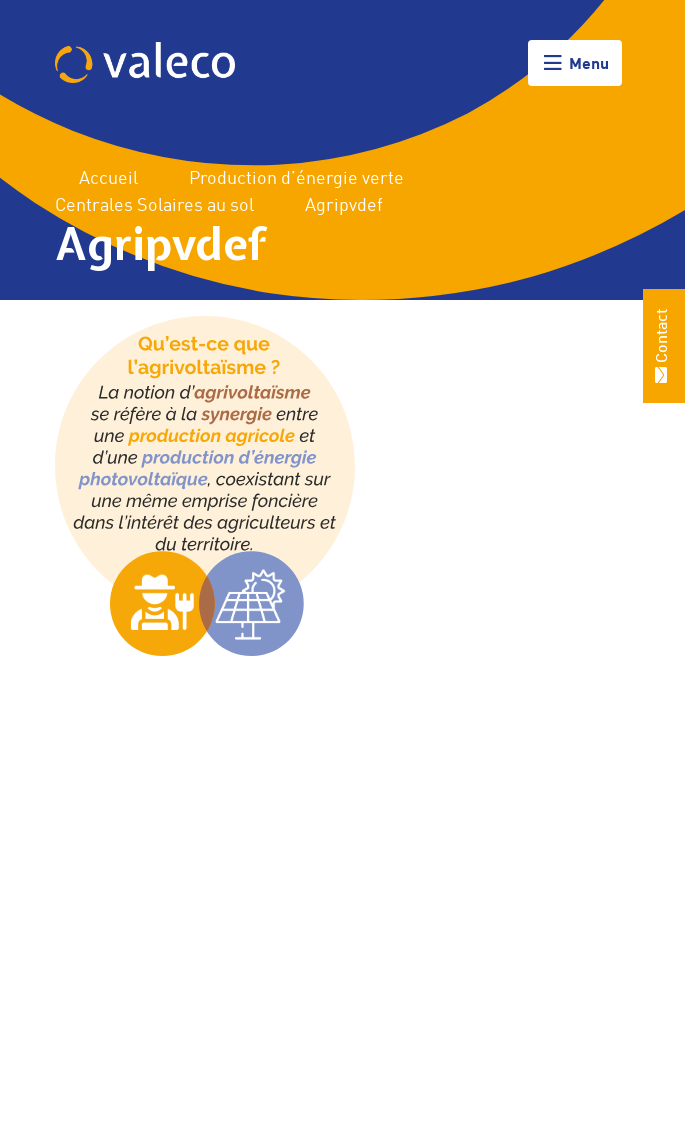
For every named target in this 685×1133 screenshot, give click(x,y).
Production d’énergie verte (296, 179)
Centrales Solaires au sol (154, 206)
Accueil (96, 178)
